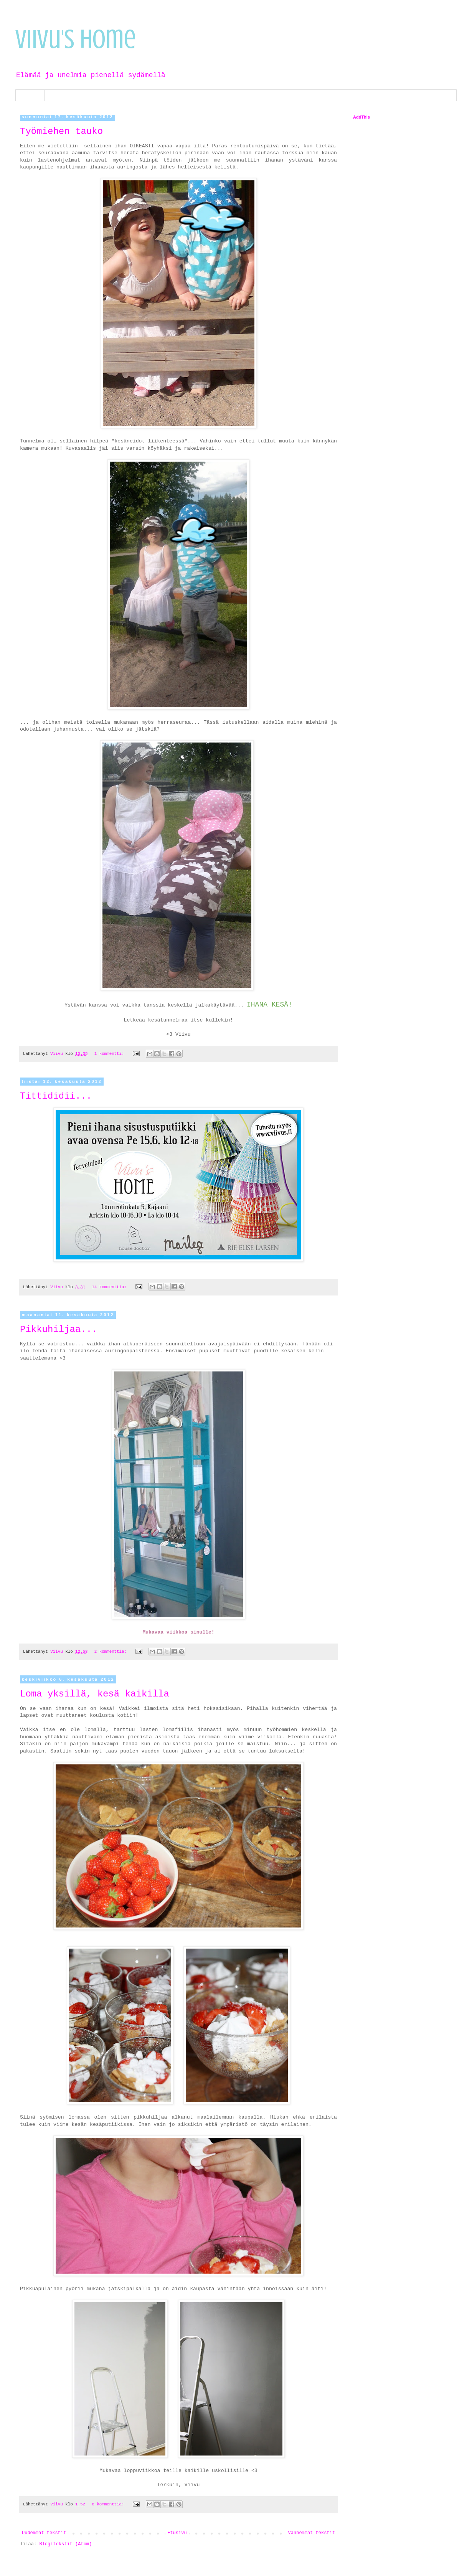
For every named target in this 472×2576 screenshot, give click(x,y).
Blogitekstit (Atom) (65, 2544)
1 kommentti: (110, 1053)
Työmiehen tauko (61, 131)
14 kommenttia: (110, 1287)
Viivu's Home (75, 39)
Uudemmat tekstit (44, 2533)
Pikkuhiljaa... (58, 1329)
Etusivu (30, 95)
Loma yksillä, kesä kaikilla (94, 1694)
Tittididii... (56, 1096)
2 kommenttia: (111, 1651)
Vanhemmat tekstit (311, 2533)
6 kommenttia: (109, 2504)
